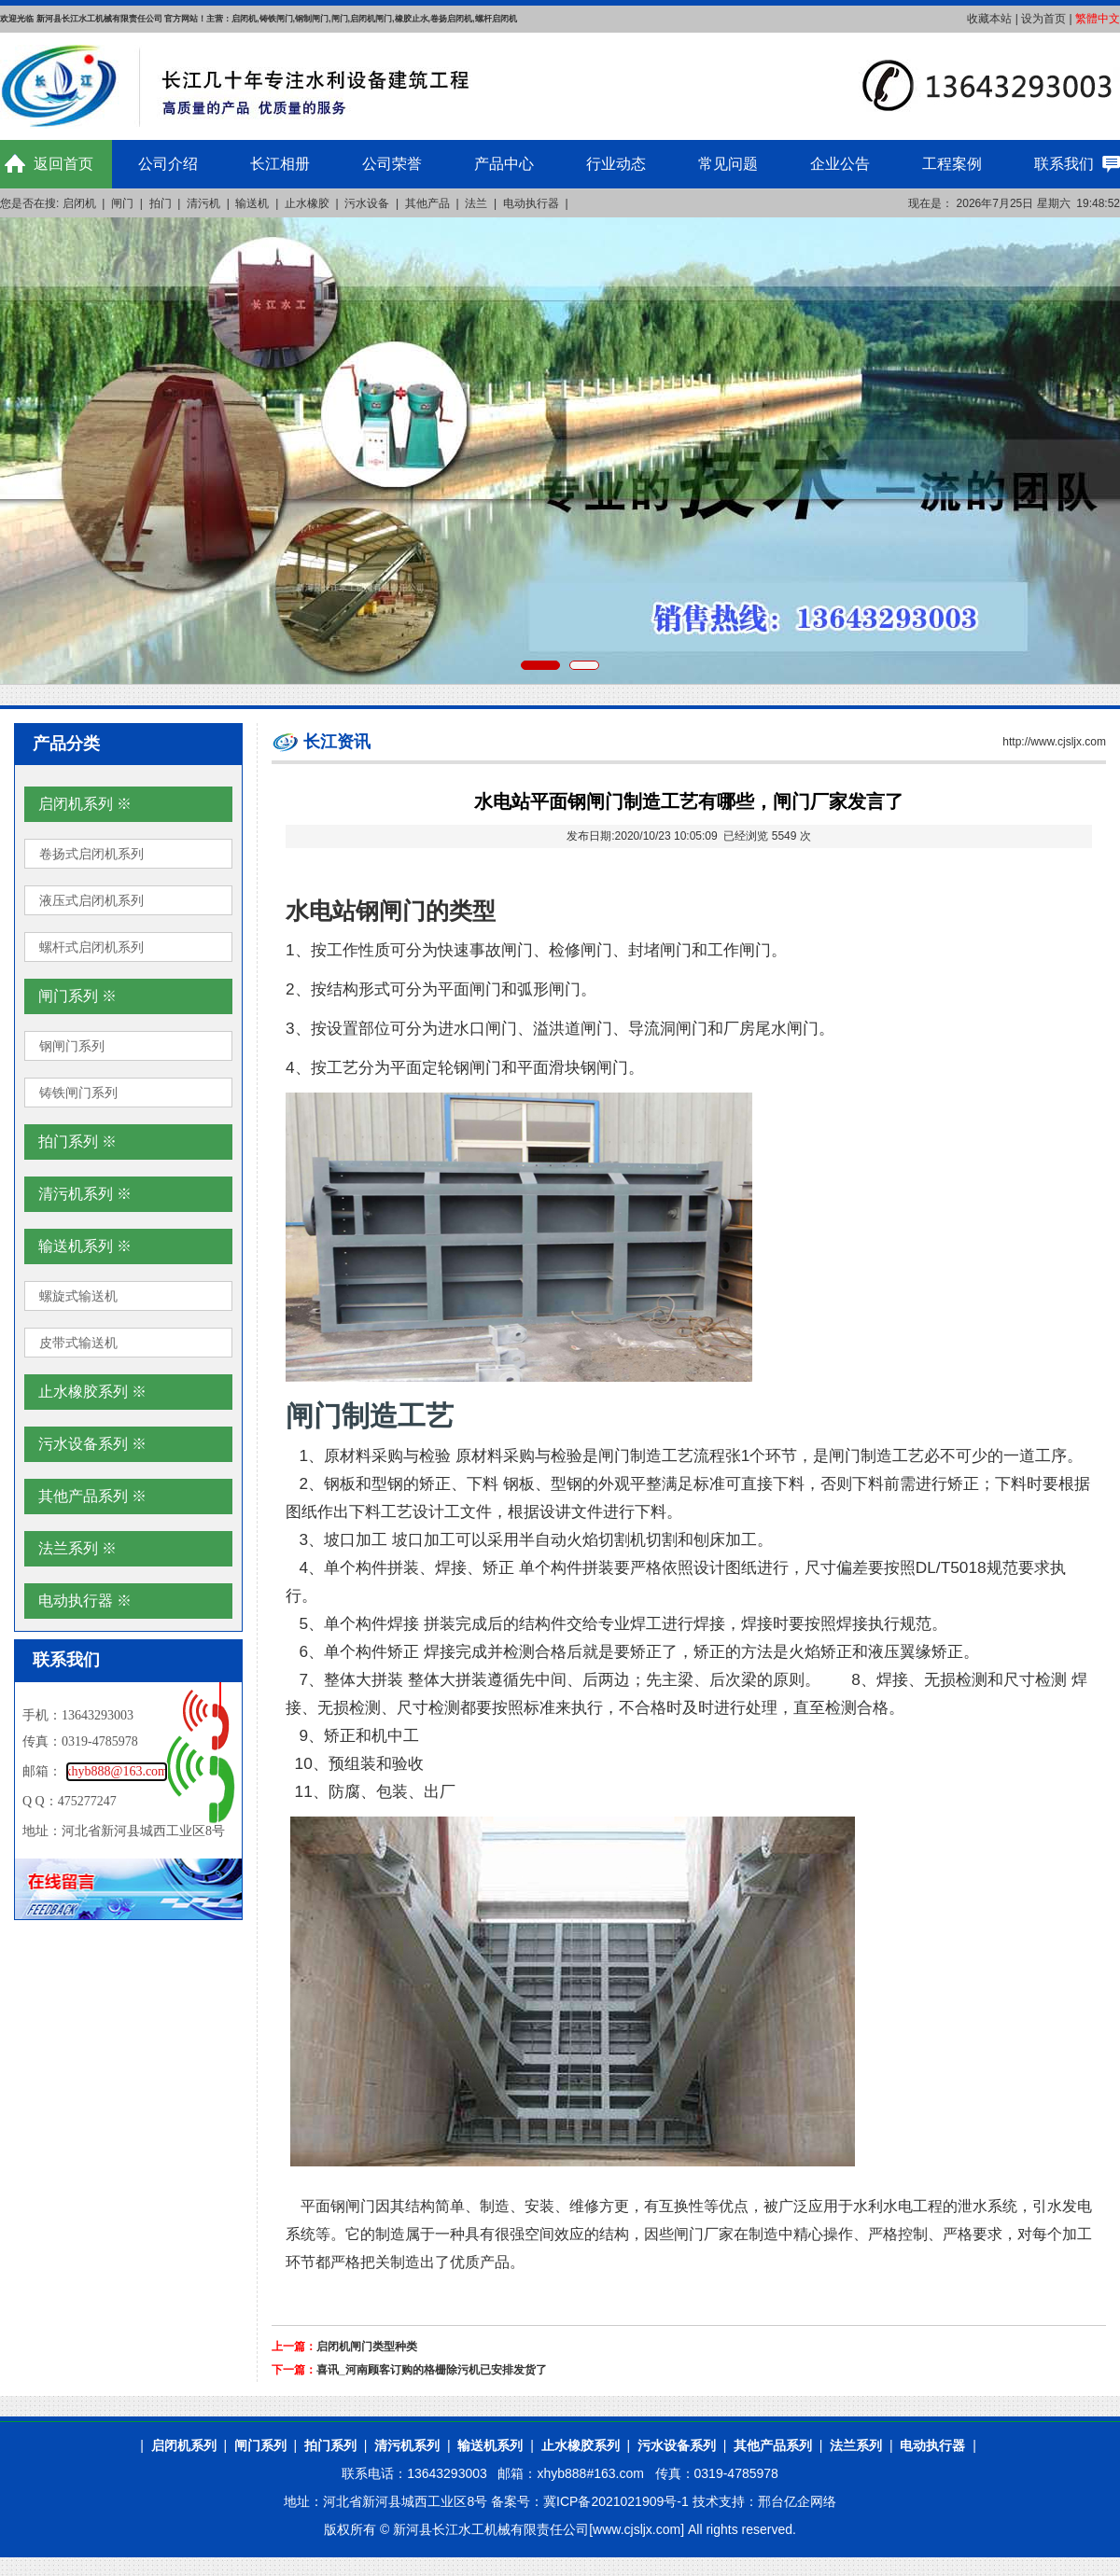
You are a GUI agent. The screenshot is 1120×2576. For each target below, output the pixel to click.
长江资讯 (337, 741)
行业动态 (616, 164)
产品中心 (504, 164)
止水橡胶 (307, 203)
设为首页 (1043, 18)
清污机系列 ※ (85, 1194)
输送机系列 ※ (85, 1246)
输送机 (252, 203)
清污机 (203, 203)
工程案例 (952, 164)
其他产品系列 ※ (92, 1496)
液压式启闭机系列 (91, 900)
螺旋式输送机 (78, 1295)
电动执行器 (531, 203)
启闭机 (79, 203)
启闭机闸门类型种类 (366, 2346)
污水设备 (366, 203)
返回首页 (63, 164)
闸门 (122, 203)
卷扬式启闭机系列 (91, 853)
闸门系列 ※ (77, 996)
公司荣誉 (392, 164)
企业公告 (840, 164)
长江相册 (280, 164)
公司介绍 (168, 164)
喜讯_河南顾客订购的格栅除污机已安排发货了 (431, 2369)
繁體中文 (1097, 18)
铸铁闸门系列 (78, 1092)
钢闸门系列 (72, 1045)
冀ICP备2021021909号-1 (616, 2501)
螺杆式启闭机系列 (91, 947)
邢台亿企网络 (797, 2501)
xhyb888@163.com (117, 1771)
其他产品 (427, 203)
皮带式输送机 (78, 1342)
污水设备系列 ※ (92, 1444)
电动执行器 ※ (85, 1600)
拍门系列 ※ (77, 1141)
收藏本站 (989, 18)
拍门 (160, 203)
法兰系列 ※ (77, 1548)
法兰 (476, 203)
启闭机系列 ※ (85, 804)
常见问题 (728, 164)
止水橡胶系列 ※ (92, 1391)
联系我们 (1064, 164)
